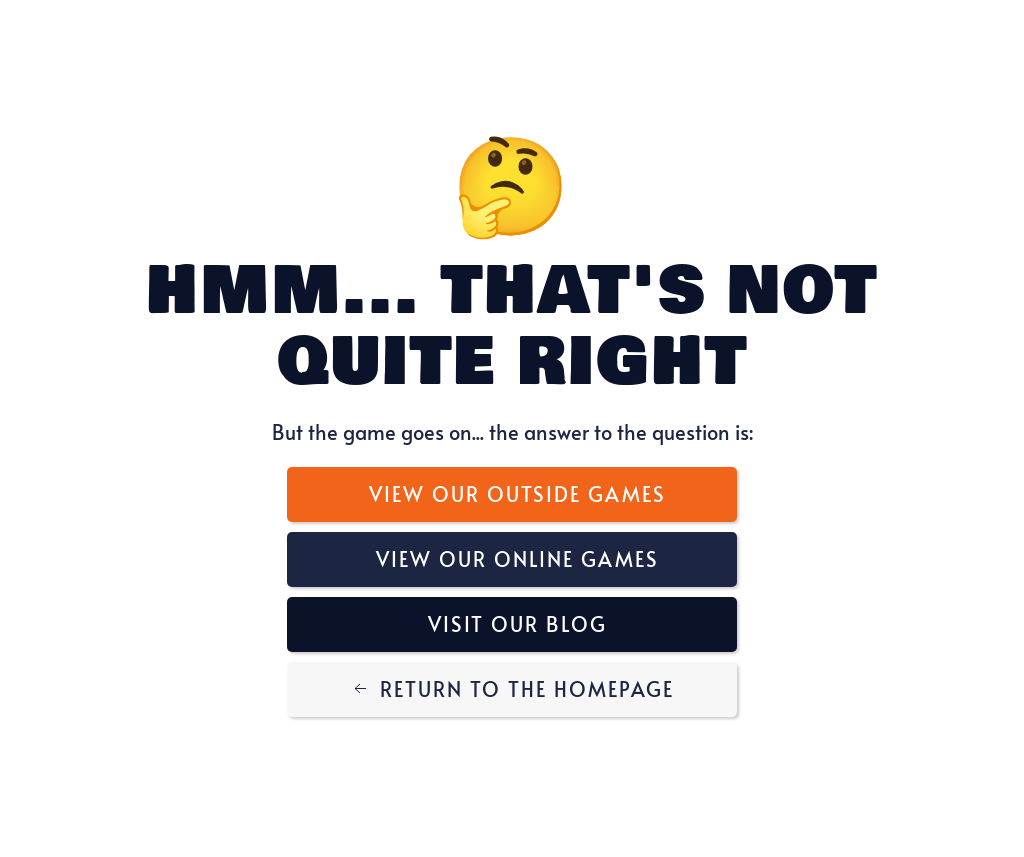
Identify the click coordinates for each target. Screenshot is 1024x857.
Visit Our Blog (517, 624)
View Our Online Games (517, 559)
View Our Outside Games (517, 494)
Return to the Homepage (512, 689)
